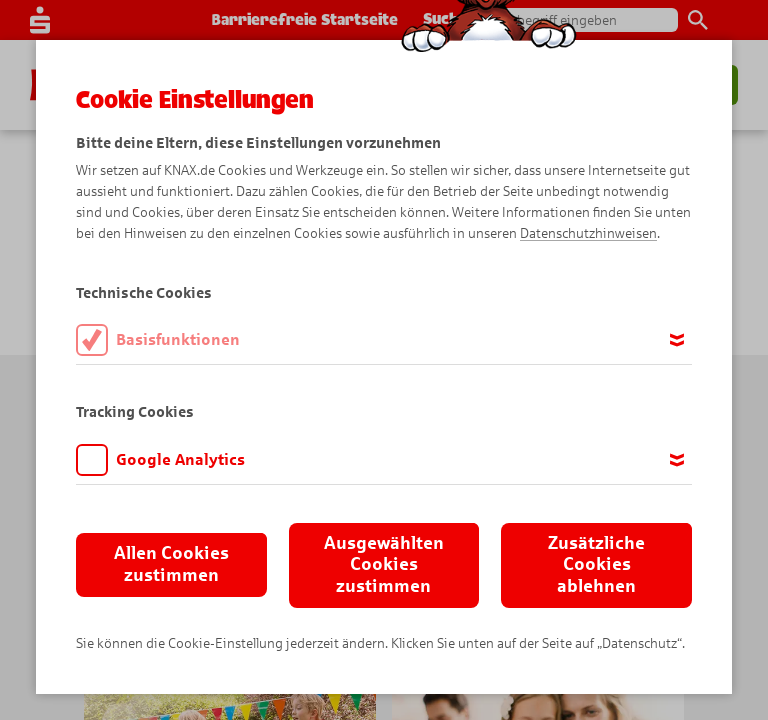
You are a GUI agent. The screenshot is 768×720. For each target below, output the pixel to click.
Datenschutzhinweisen (588, 233)
